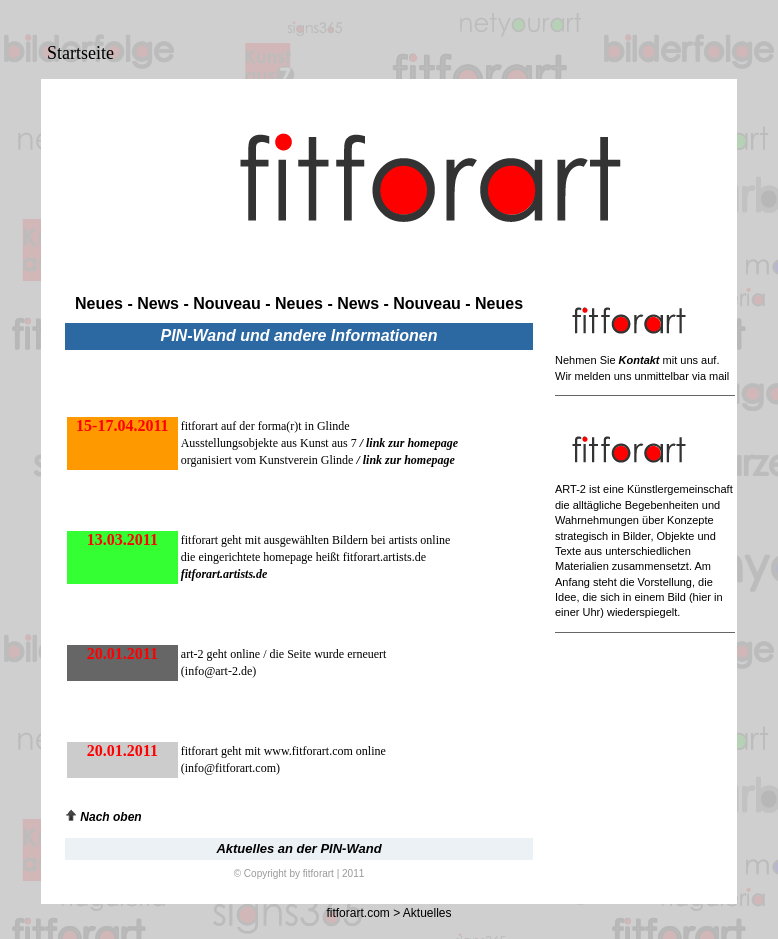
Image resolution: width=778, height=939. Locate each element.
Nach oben (103, 817)
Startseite (80, 53)
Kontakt (639, 360)
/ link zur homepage (409, 443)
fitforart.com (357, 913)
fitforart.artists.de (224, 574)
